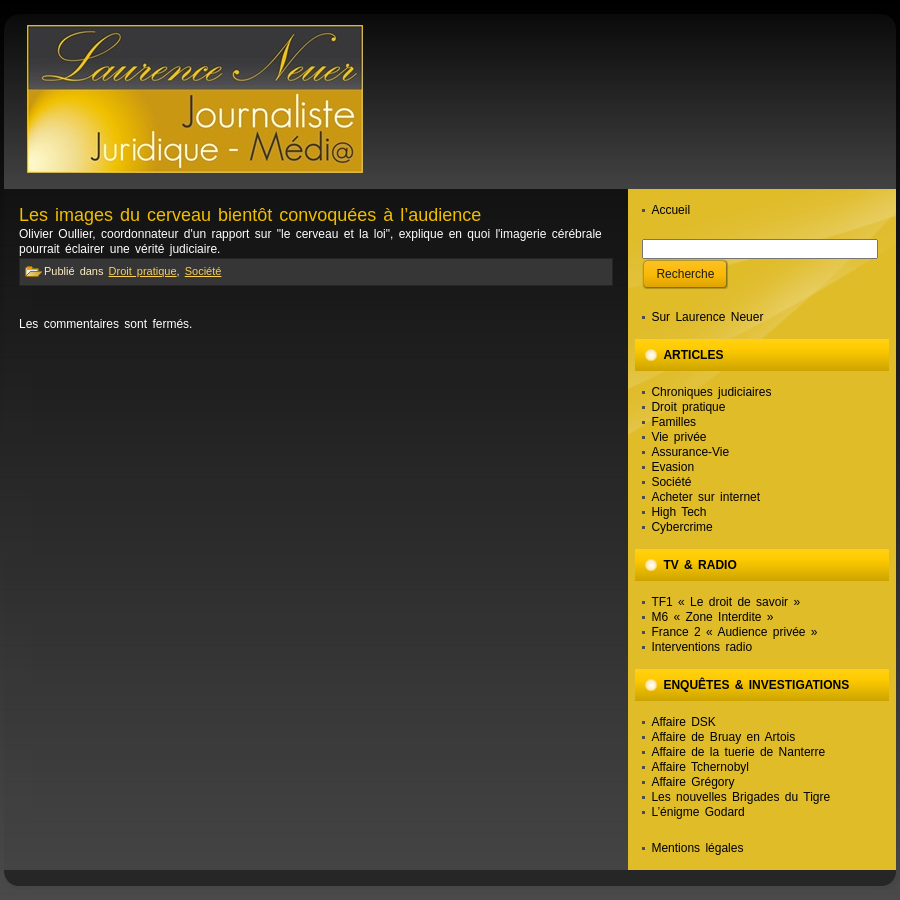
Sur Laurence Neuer (707, 317)
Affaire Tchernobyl (700, 767)
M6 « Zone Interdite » (712, 617)
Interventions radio (701, 647)
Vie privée (678, 437)
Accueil (670, 210)
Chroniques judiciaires (711, 392)
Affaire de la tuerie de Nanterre (738, 752)
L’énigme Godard (697, 812)
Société (203, 271)
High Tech (678, 512)
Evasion (672, 467)
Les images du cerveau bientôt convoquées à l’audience (250, 215)
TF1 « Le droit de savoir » (725, 602)
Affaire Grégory (692, 782)
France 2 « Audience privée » (734, 632)
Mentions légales (697, 848)
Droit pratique (143, 271)
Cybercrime (681, 527)
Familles (673, 422)
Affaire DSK (683, 722)
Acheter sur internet (705, 497)
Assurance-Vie (690, 452)
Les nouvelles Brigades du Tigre (740, 797)
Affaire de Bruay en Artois (723, 737)
